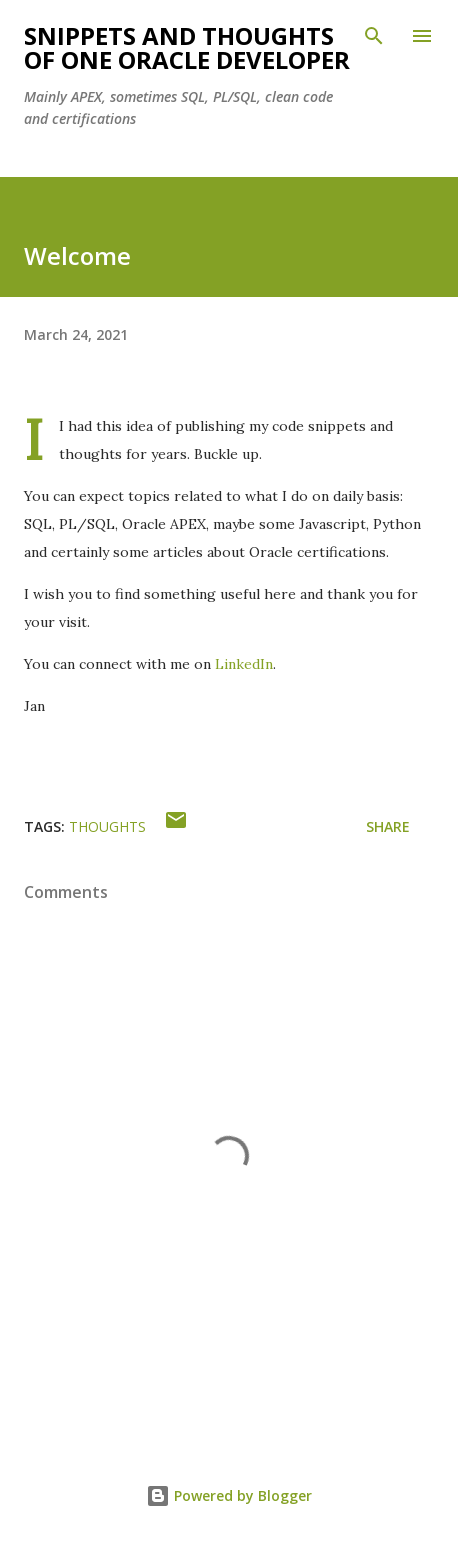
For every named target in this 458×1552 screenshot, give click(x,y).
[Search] (374, 36)
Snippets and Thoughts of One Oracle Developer (187, 47)
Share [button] (388, 826)
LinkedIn (244, 664)
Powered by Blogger (229, 1495)
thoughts (107, 826)
